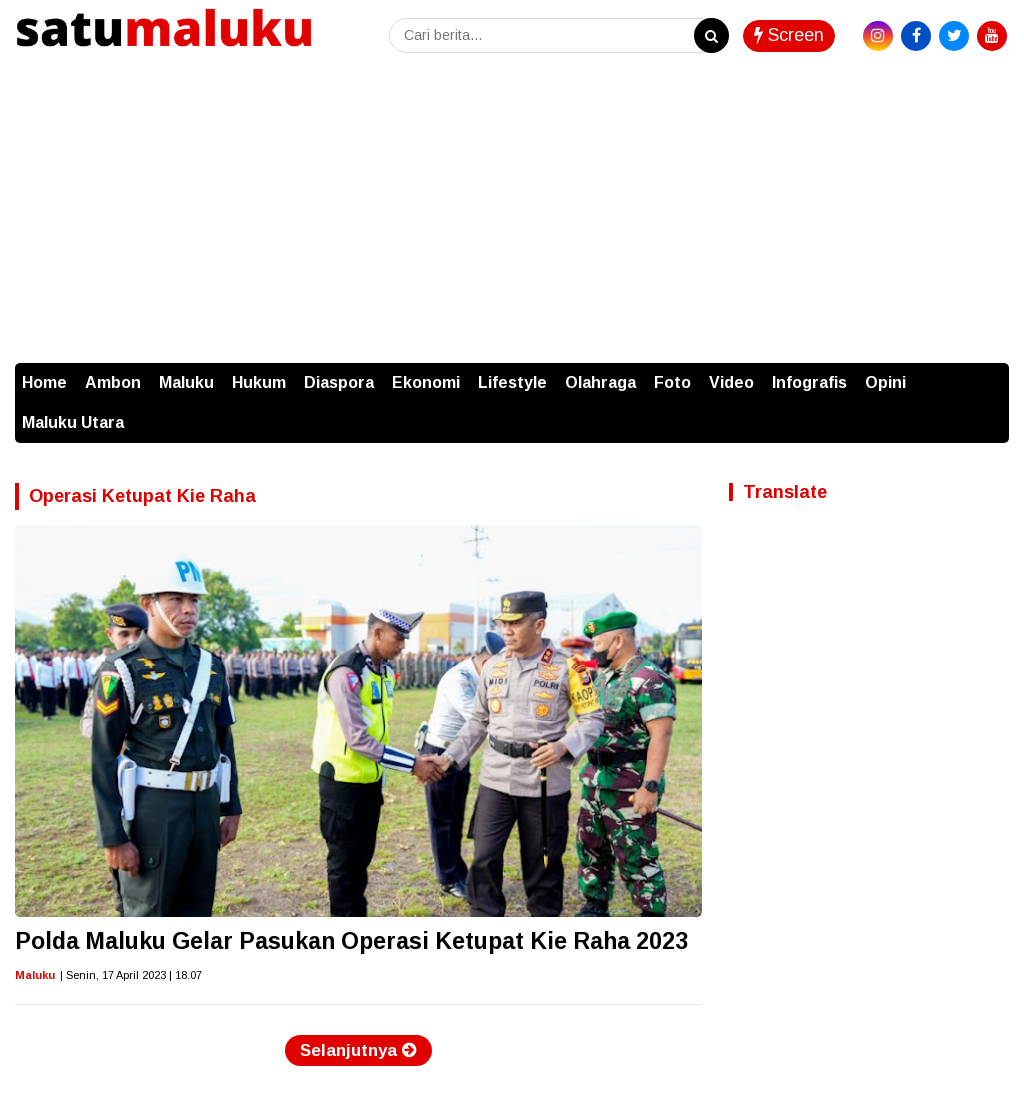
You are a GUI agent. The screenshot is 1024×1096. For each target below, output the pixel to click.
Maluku (186, 382)
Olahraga (600, 382)
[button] (989, 373)
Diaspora (339, 382)
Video (731, 382)
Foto (672, 382)
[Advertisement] (512, 213)
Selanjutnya (358, 1050)
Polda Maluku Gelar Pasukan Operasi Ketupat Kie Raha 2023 (351, 941)
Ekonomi (426, 382)
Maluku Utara (73, 422)
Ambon (113, 382)
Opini (885, 382)
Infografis (809, 382)
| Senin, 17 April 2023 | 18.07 (131, 975)
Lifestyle (512, 382)
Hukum (259, 382)
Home (44, 382)
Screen (789, 35)
